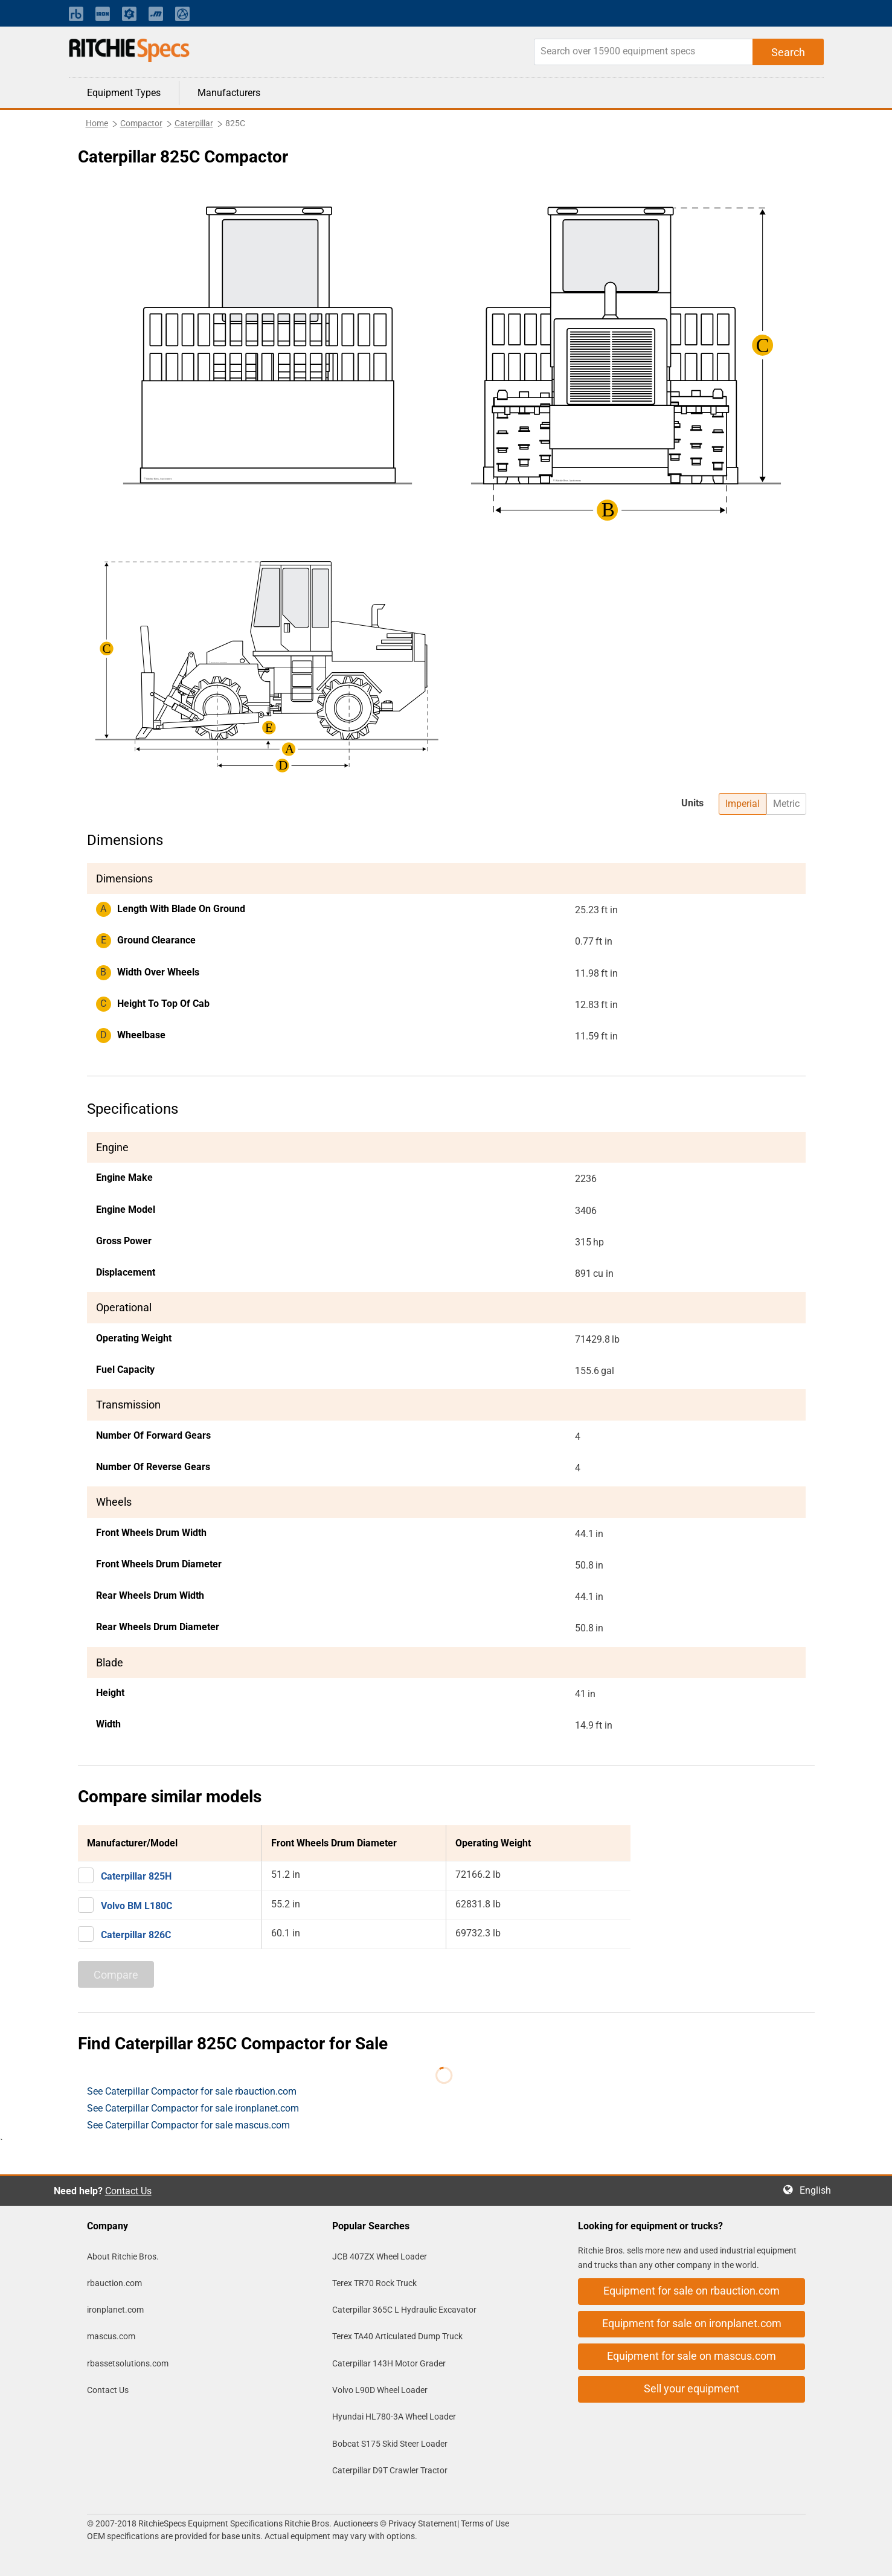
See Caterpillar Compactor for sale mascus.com (188, 2125)
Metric (786, 803)
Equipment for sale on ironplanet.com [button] (691, 2323)
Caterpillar (194, 123)
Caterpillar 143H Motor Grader (389, 2363)
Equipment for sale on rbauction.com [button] (691, 2290)
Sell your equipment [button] (691, 2388)
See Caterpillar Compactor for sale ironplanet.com (193, 2108)
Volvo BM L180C (136, 1906)
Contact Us (128, 2191)
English (819, 2190)
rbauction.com (114, 2283)
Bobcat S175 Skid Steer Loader (390, 2444)
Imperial (742, 803)
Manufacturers (228, 92)
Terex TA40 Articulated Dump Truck (397, 2336)
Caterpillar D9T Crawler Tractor (390, 2470)
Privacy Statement (422, 2523)
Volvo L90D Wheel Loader (380, 2390)
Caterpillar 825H (136, 1876)
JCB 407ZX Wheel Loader (379, 2256)
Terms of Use (484, 2523)
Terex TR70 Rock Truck (374, 2283)
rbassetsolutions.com (127, 2363)
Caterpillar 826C (136, 1935)
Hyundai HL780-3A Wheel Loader (394, 2416)
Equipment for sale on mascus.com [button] (691, 2356)
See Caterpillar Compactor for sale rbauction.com (192, 2091)
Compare (116, 1974)
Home (97, 123)
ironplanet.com (115, 2309)
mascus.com (111, 2336)
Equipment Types (124, 92)
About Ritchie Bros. (123, 2256)
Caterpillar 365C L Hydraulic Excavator (404, 2309)
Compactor (141, 123)
